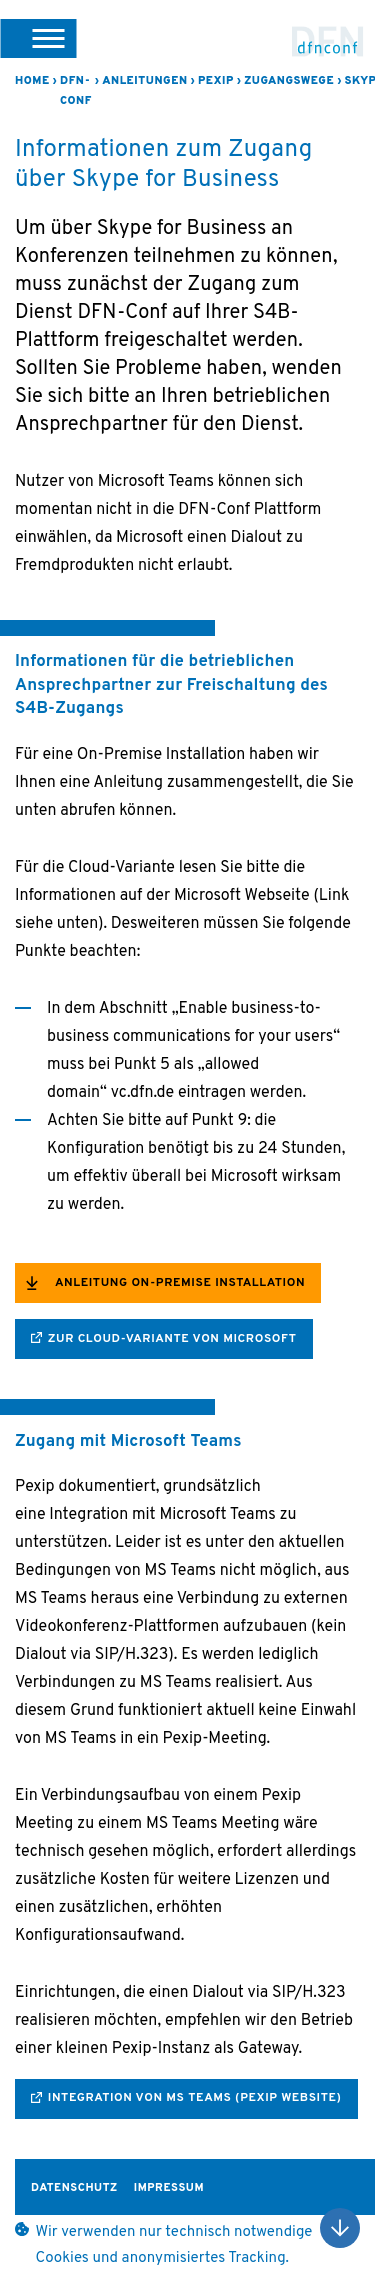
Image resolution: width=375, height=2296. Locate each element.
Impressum (169, 2188)
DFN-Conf (328, 41)
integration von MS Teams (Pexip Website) (195, 2098)
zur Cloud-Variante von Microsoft (172, 1339)
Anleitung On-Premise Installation (180, 1283)
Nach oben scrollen (340, 2228)
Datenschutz (74, 2188)
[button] (38, 38)
